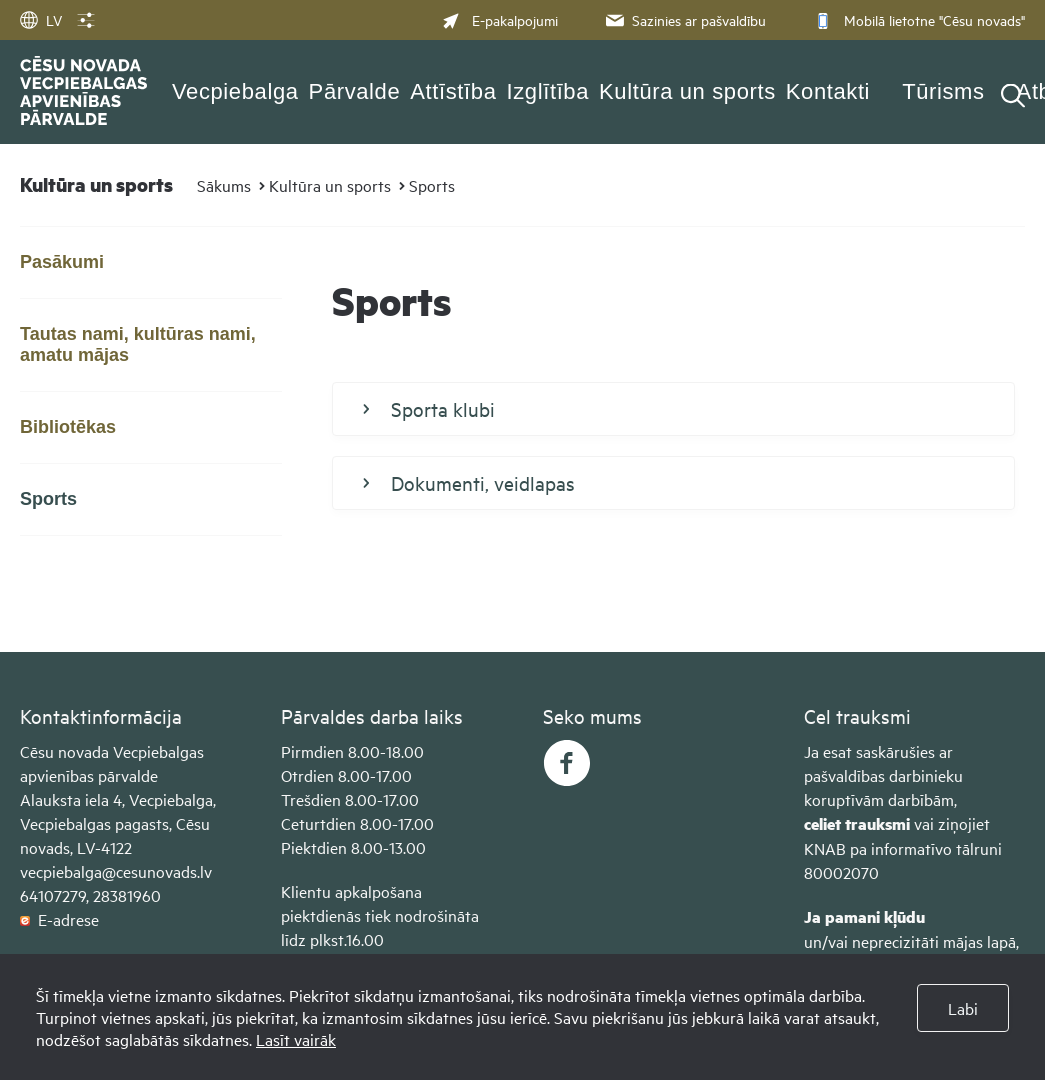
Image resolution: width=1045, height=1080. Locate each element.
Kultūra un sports (687, 91)
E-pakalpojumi (500, 19)
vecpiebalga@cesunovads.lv (116, 871)
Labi (963, 1008)
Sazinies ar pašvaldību (684, 19)
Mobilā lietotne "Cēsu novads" (917, 19)
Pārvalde (355, 91)
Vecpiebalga (235, 91)
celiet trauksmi (857, 823)
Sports (432, 185)
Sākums (224, 185)
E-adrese (59, 919)
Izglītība (548, 91)
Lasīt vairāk (296, 1039)
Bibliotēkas (68, 427)
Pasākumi (62, 262)
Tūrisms (943, 91)
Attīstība (453, 91)
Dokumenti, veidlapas (469, 483)
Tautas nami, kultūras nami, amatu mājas (138, 344)
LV (41, 19)
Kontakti (828, 91)
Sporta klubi (429, 409)
